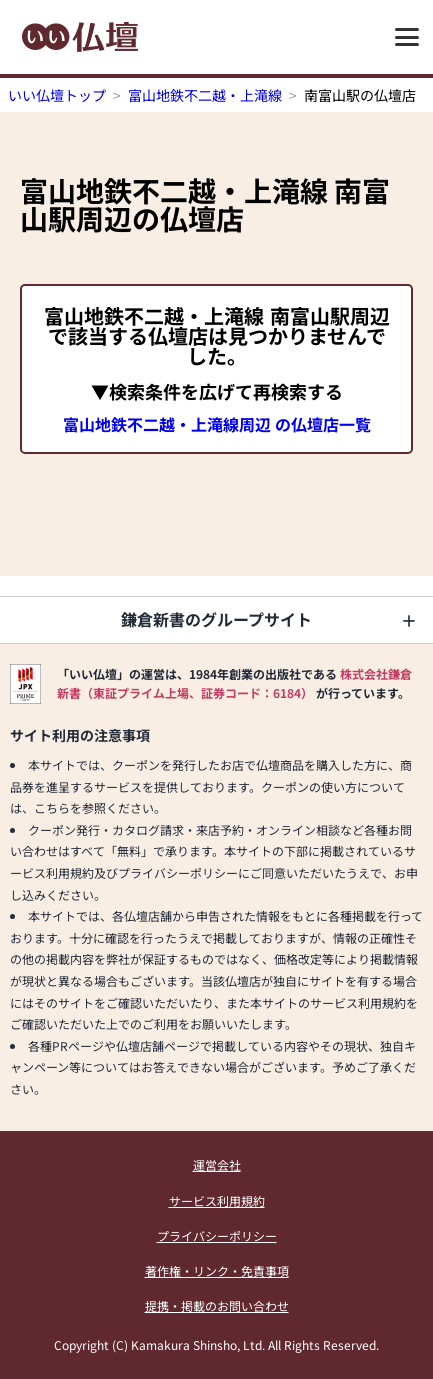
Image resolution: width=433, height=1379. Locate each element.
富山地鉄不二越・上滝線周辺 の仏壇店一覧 (217, 424)
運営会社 (217, 1164)
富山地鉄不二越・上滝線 (205, 95)
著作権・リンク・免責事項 (217, 1270)
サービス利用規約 (217, 1200)
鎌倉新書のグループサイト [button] (216, 619)
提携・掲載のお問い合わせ (217, 1305)
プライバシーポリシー (217, 1235)
